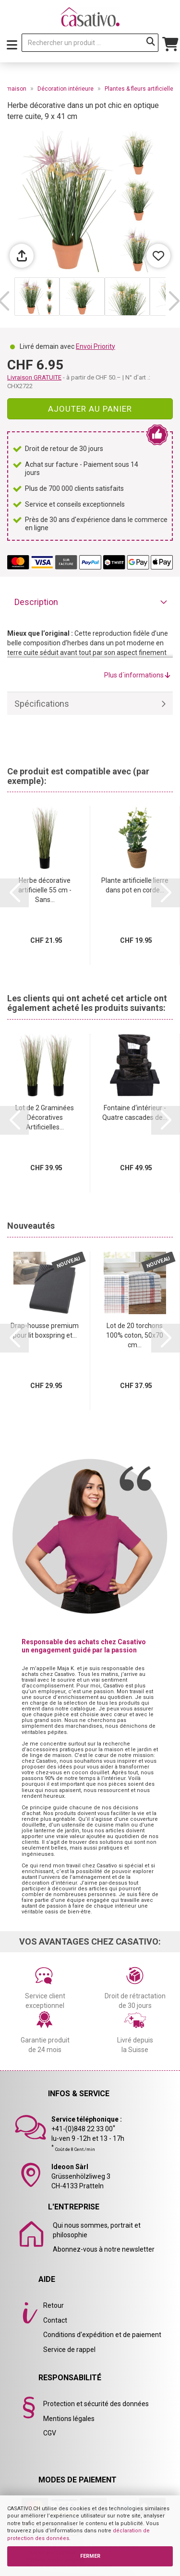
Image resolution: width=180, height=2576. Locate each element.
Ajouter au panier (90, 409)
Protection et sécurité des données (96, 2404)
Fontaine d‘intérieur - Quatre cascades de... (134, 1112)
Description (36, 602)
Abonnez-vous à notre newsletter (104, 2249)
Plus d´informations (137, 675)
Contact (55, 2320)
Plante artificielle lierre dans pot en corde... (134, 885)
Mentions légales (69, 2418)
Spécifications (41, 704)
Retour (53, 2305)
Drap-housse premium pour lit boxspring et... (45, 1330)
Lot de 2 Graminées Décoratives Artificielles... (44, 1117)
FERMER (90, 2556)
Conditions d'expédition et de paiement (102, 2335)
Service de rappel (69, 2349)
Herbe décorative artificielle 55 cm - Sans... (45, 890)
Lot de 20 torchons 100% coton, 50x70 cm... (134, 1335)
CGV (49, 2433)
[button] (174, 301)
